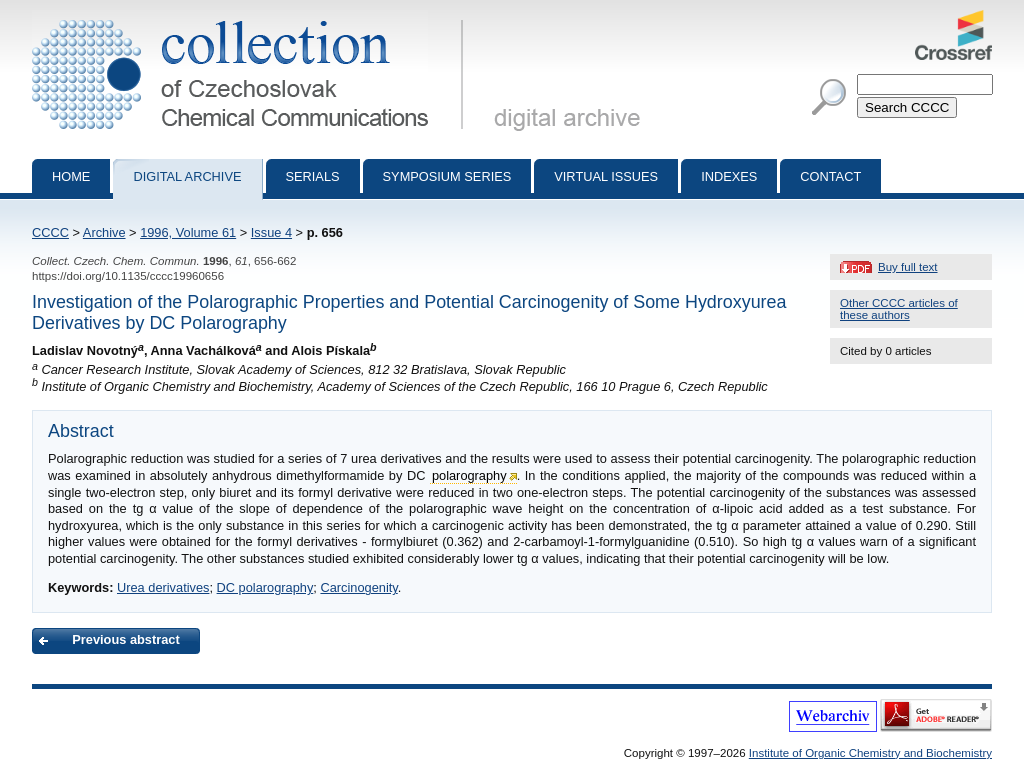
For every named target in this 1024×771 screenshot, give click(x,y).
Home (71, 176)
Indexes (729, 176)
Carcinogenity (358, 587)
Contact (830, 176)
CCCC (50, 232)
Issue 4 (271, 232)
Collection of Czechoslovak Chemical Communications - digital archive (251, 18)
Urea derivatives (163, 587)
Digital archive (187, 176)
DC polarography (265, 587)
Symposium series (447, 176)
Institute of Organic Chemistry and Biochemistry (870, 753)
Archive (104, 232)
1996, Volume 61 (188, 232)
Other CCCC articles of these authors (899, 309)
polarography (469, 475)
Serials (313, 176)
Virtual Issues (606, 176)
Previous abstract (125, 639)
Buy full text (908, 267)
